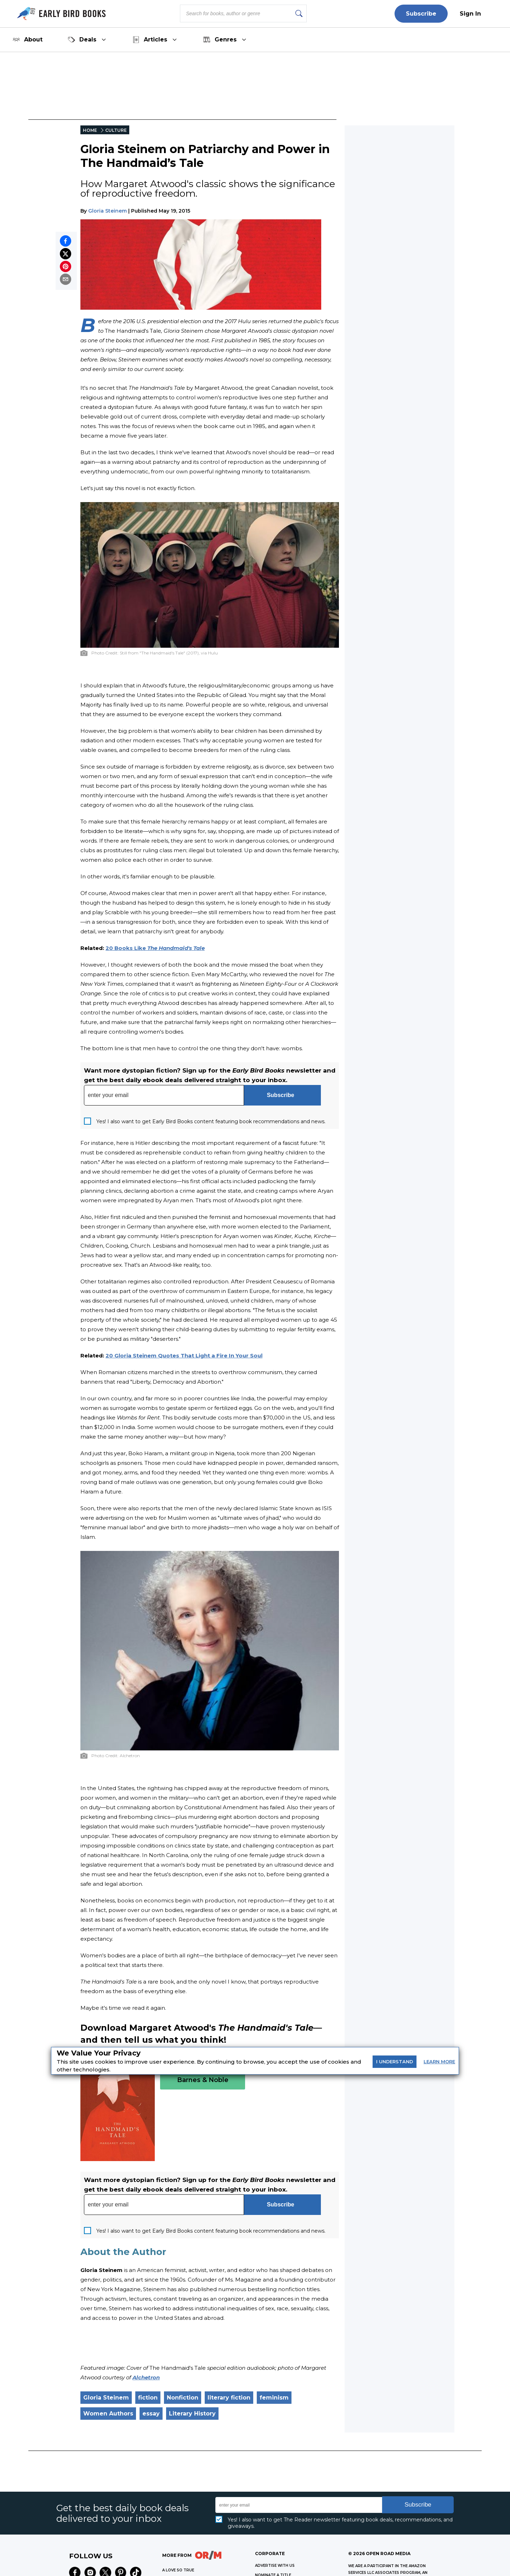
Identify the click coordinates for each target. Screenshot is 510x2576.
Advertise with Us (275, 2565)
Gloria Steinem (107, 211)
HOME (90, 130)
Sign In (470, 13)
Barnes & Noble (202, 2080)
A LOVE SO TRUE (178, 2570)
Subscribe (421, 13)
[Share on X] (65, 253)
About (27, 39)
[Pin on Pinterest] (65, 266)
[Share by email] (65, 279)
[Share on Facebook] (65, 241)
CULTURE (116, 130)
